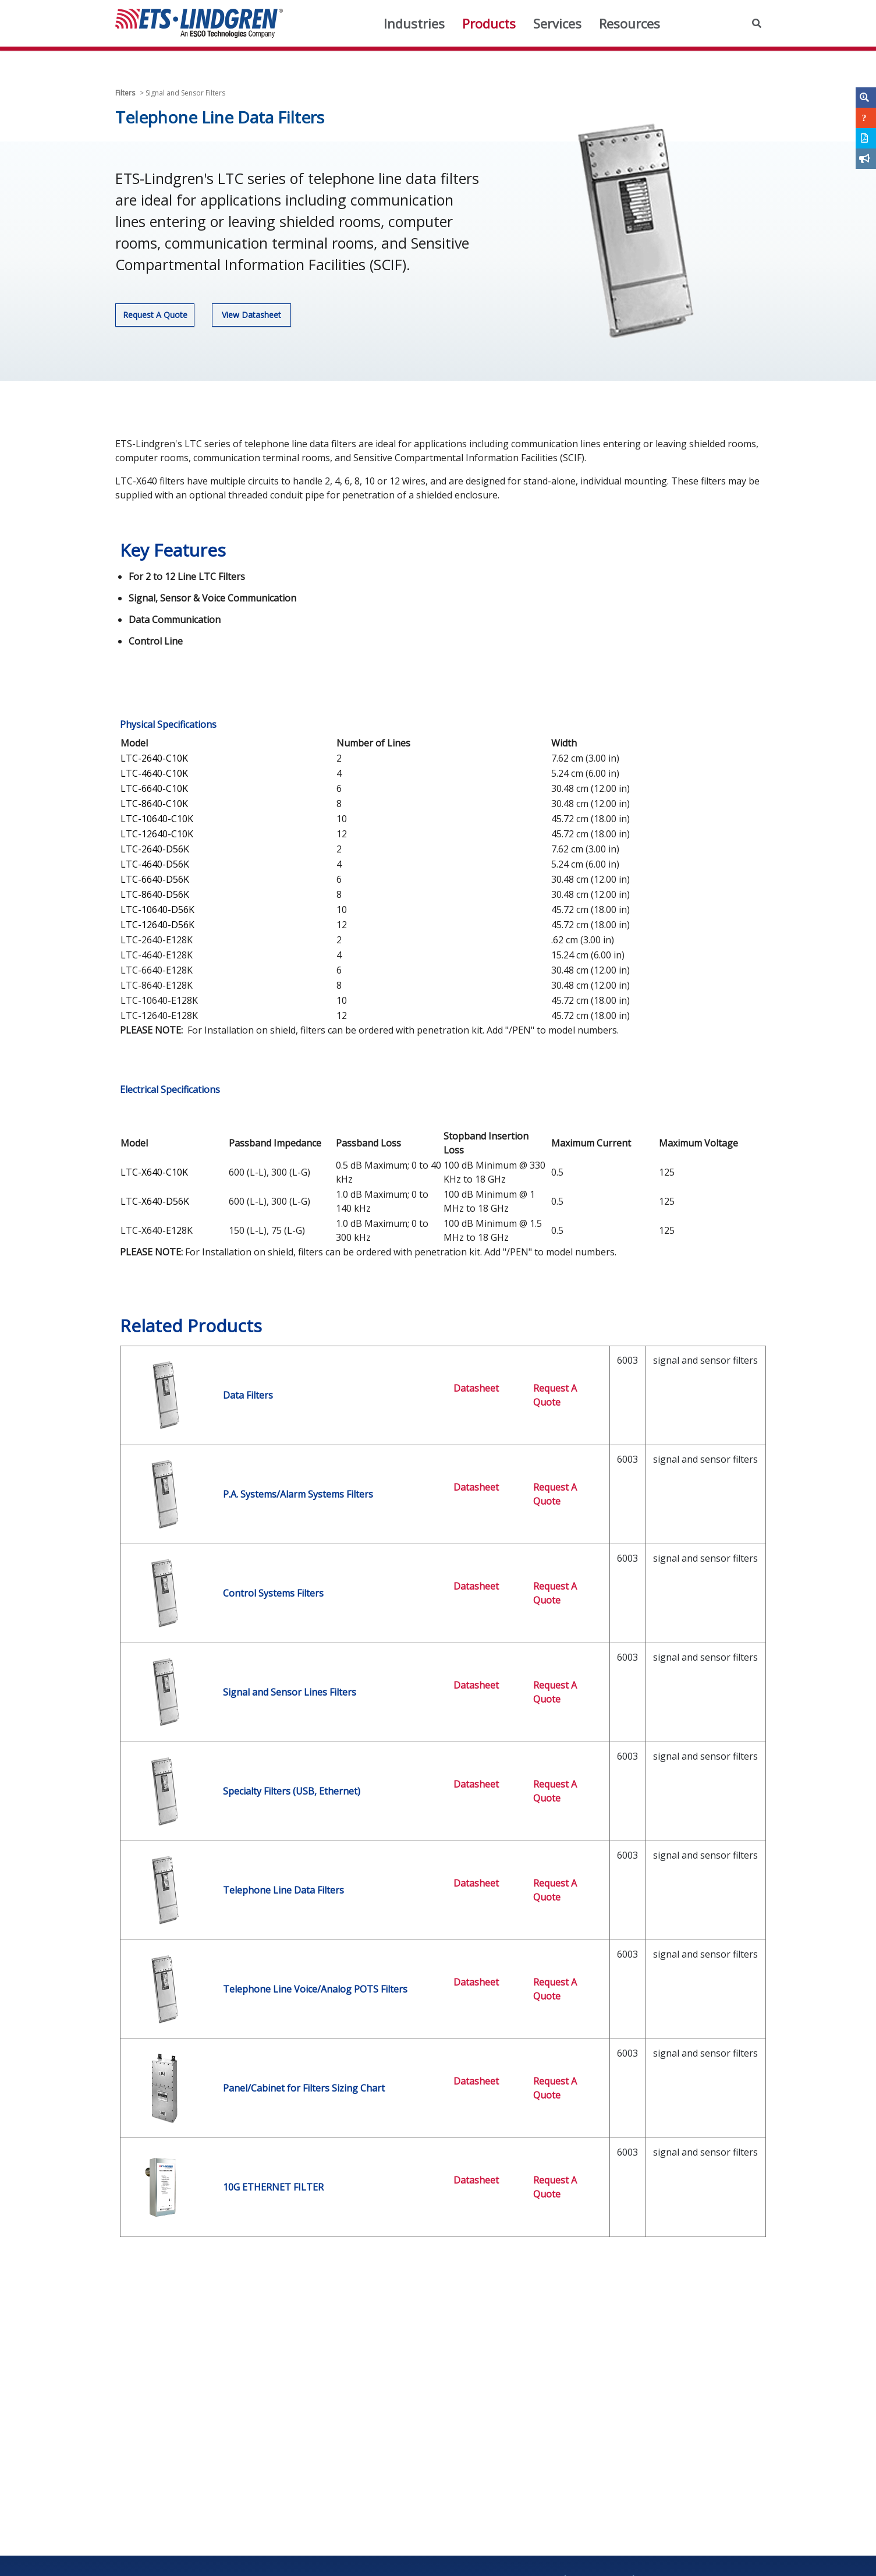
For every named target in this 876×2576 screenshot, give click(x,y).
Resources (629, 23)
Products (489, 23)
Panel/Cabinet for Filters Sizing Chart (304, 2088)
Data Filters (248, 1395)
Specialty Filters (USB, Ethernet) (291, 1791)
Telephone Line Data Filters (283, 1890)
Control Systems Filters (273, 1593)
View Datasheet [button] (251, 314)
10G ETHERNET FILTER (273, 2187)
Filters (125, 93)
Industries (414, 23)
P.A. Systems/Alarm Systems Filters (298, 1494)
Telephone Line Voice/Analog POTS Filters (315, 1989)
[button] (756, 23)
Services (557, 23)
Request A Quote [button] (155, 314)
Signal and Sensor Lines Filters (289, 1692)
